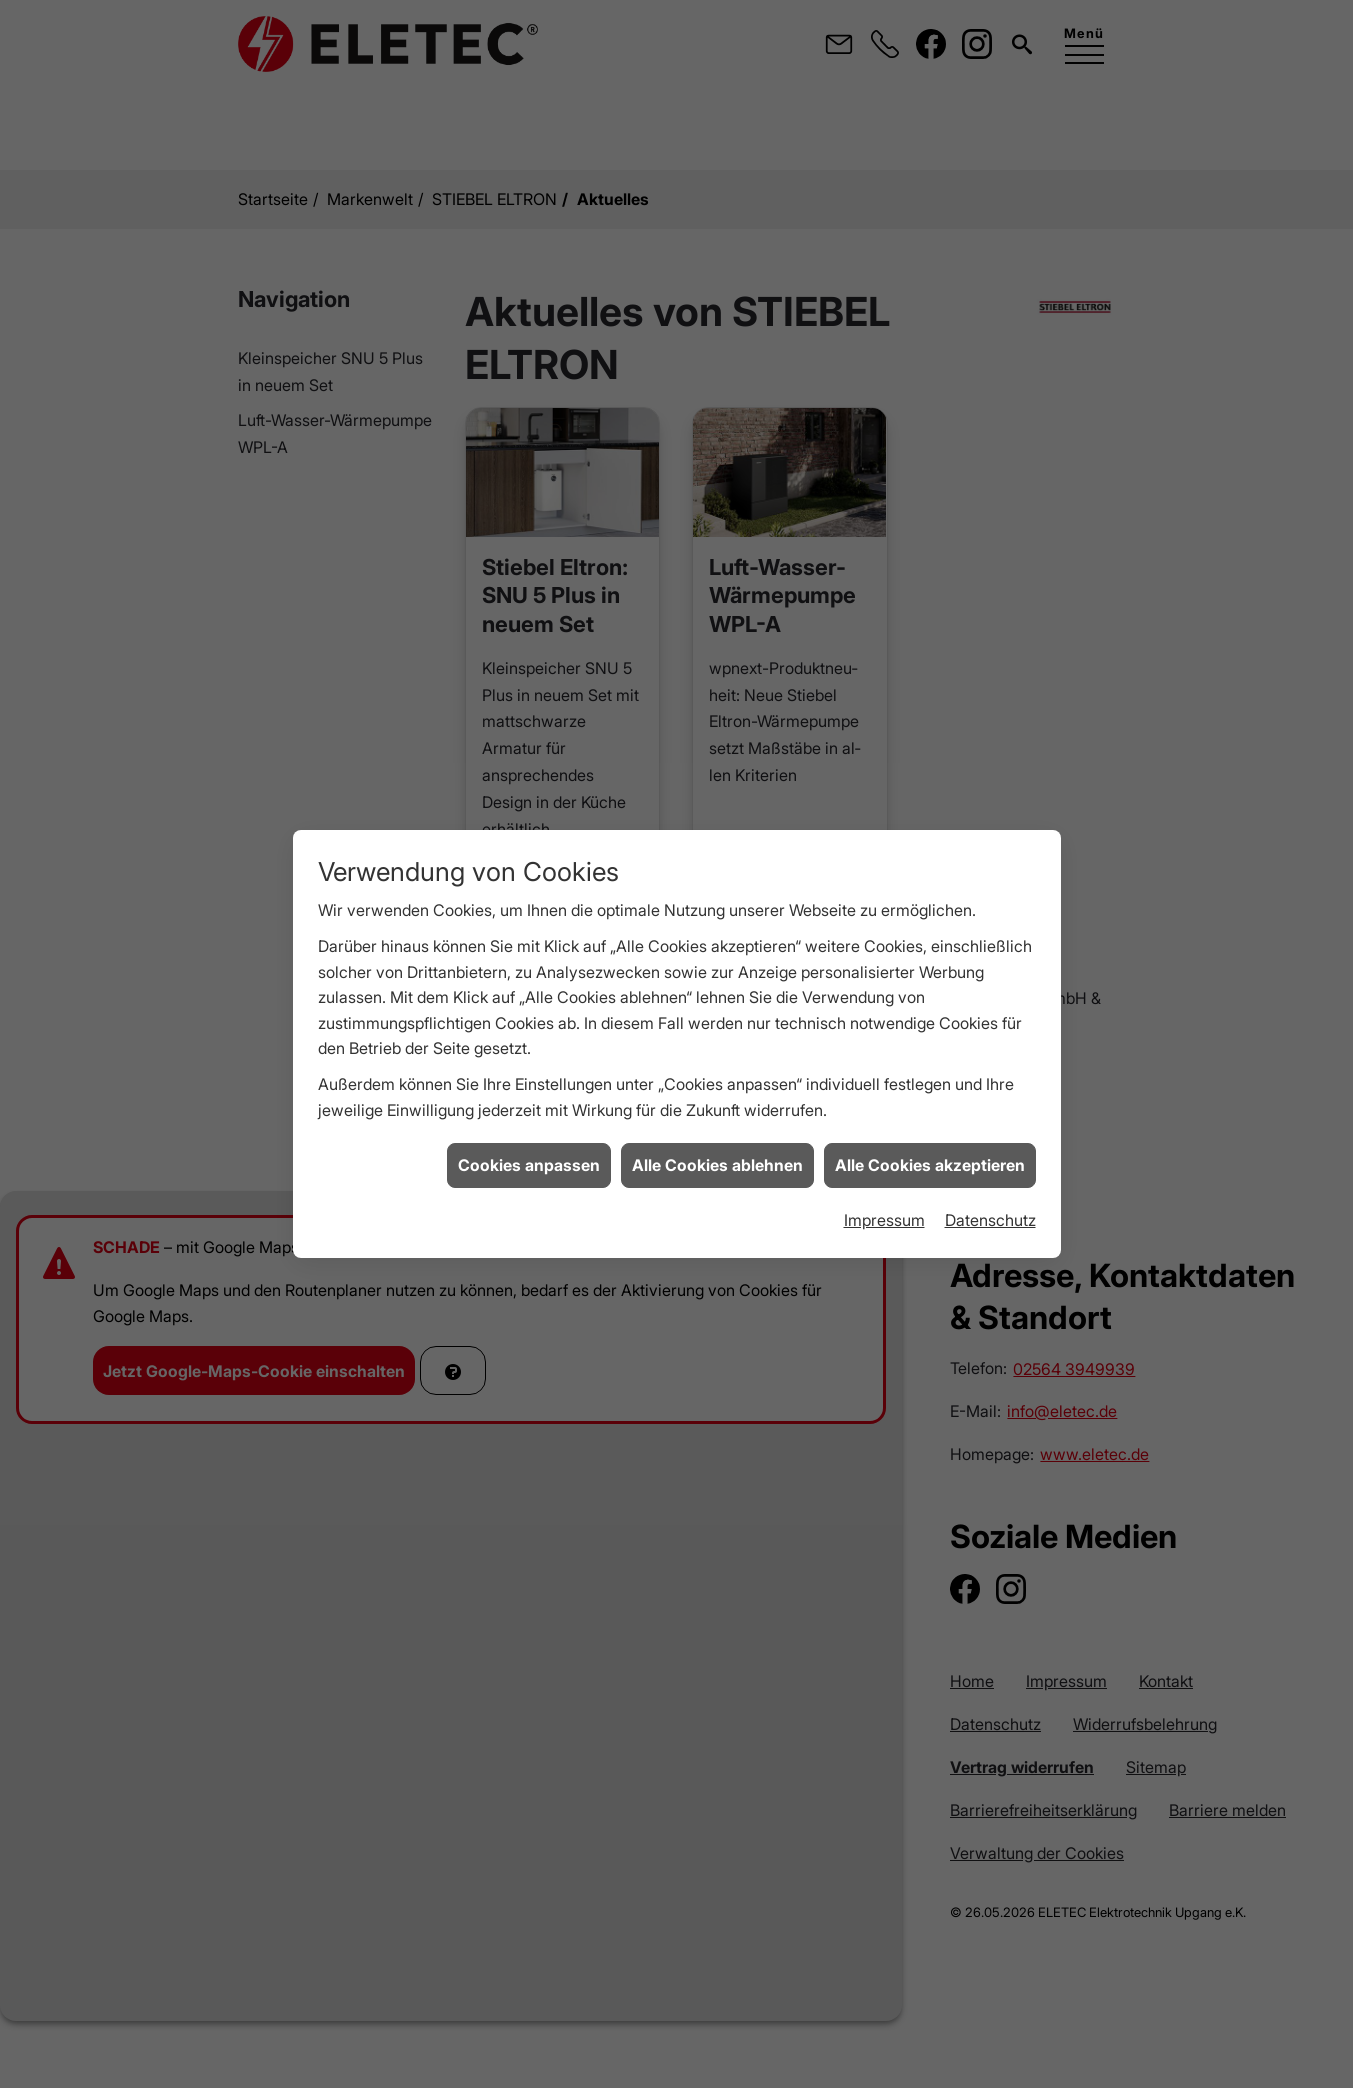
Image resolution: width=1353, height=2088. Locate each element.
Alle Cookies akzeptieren (930, 1114)
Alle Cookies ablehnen (717, 1114)
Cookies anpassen (529, 1114)
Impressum (884, 1168)
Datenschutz (990, 1168)
